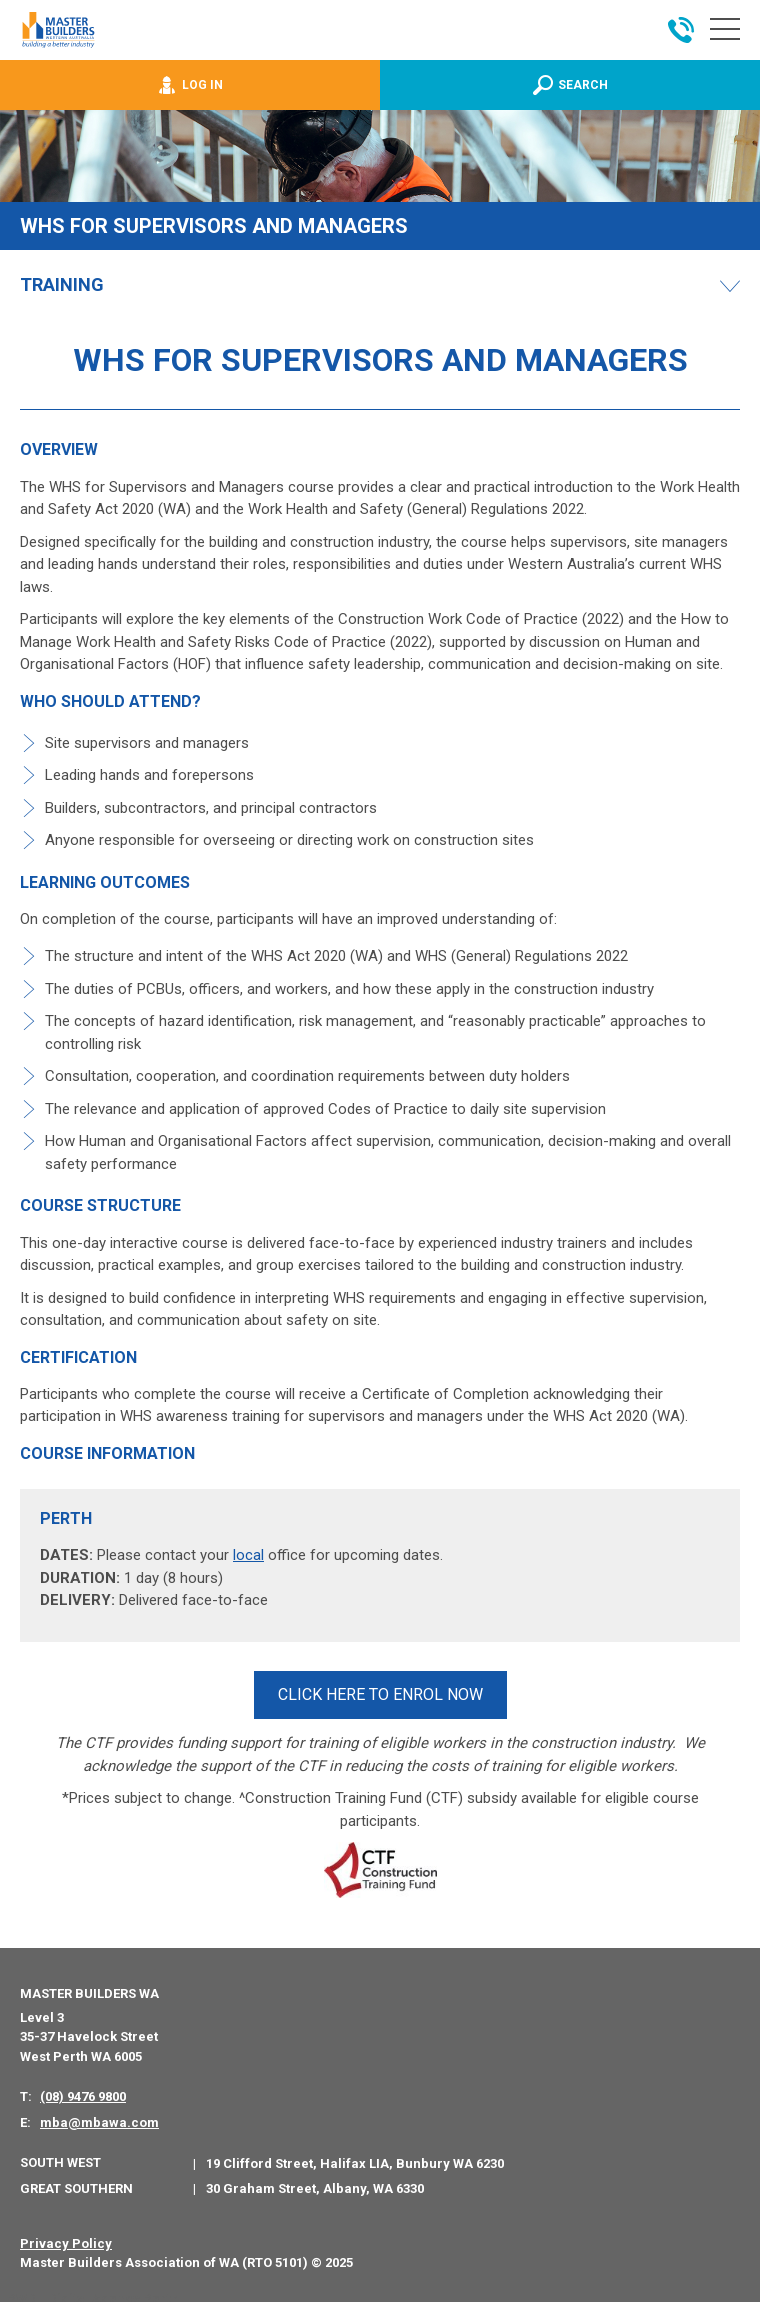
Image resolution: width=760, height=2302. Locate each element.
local (248, 1555)
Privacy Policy (66, 2236)
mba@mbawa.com (99, 2115)
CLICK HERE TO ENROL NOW (380, 1691)
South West (60, 2156)
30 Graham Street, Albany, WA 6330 (315, 2182)
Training (62, 285)
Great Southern (76, 2181)
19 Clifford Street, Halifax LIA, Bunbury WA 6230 (355, 2157)
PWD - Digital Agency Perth (92, 2291)
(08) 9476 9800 (83, 2090)
